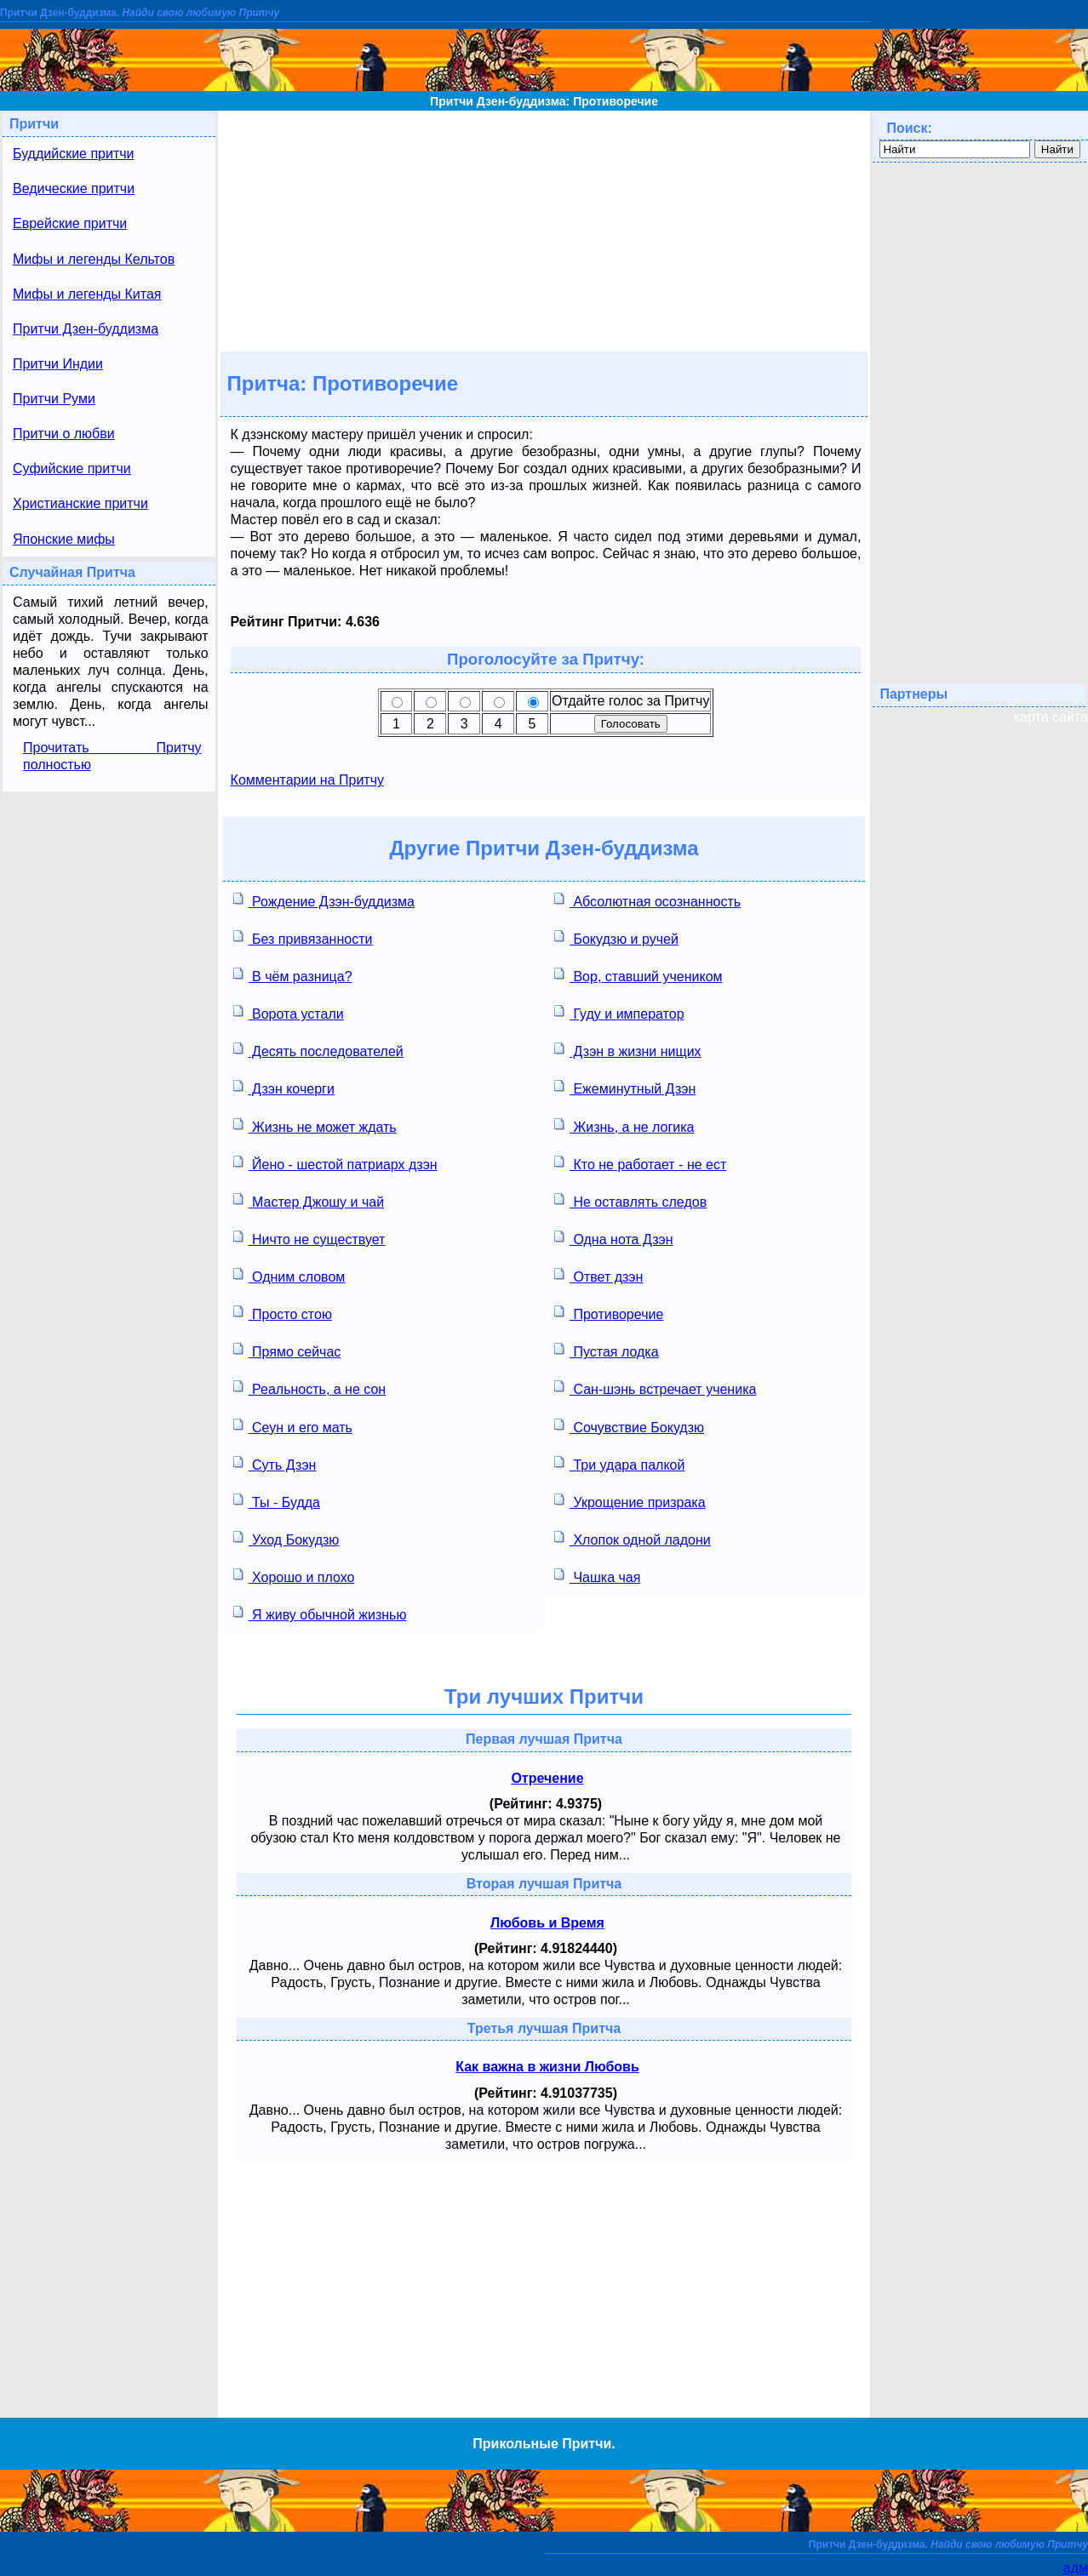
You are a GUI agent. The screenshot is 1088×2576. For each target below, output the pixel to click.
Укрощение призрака (630, 1501)
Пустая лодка (606, 1350)
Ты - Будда (276, 1501)
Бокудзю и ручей (616, 937)
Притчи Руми (54, 398)
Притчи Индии (58, 364)
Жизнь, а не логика (624, 1125)
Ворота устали (288, 1012)
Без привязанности (303, 937)
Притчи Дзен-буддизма (85, 329)
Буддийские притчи (74, 153)
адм (1075, 2568)
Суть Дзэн (275, 1463)
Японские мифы (64, 539)
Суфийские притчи (72, 468)
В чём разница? (292, 975)
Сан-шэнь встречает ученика (655, 1388)
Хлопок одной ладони (632, 1538)
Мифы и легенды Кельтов (94, 259)
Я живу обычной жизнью (320, 1613)
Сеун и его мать (292, 1426)
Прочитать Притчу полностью (112, 756)
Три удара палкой (619, 1463)
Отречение (547, 1778)
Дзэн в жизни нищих (627, 1050)
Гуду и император (619, 1012)
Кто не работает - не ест (640, 1163)
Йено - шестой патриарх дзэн (335, 1163)
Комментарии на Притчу (307, 780)
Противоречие (608, 1313)
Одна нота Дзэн (613, 1238)
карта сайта (1051, 717)
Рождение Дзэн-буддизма (324, 900)
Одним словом (289, 1275)
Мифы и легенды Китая (87, 294)
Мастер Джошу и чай (309, 1200)
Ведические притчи (74, 188)
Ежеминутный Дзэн (625, 1087)
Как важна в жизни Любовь (547, 2066)
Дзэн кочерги (284, 1087)
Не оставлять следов (630, 1200)
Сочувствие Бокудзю (629, 1426)
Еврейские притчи (70, 223)
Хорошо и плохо (294, 1576)
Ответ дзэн (598, 1275)
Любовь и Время (547, 1923)
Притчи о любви (64, 433)
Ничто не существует (309, 1238)
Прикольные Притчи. (543, 2443)
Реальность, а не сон (310, 1388)
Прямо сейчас (287, 1350)
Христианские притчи (80, 503)
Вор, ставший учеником (638, 975)
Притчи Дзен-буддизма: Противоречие (544, 101)
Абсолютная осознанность (647, 900)
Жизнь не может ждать (315, 1125)
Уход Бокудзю (286, 1538)
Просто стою (282, 1313)
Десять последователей (318, 1050)
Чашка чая (597, 1576)
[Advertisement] (543, 230)
